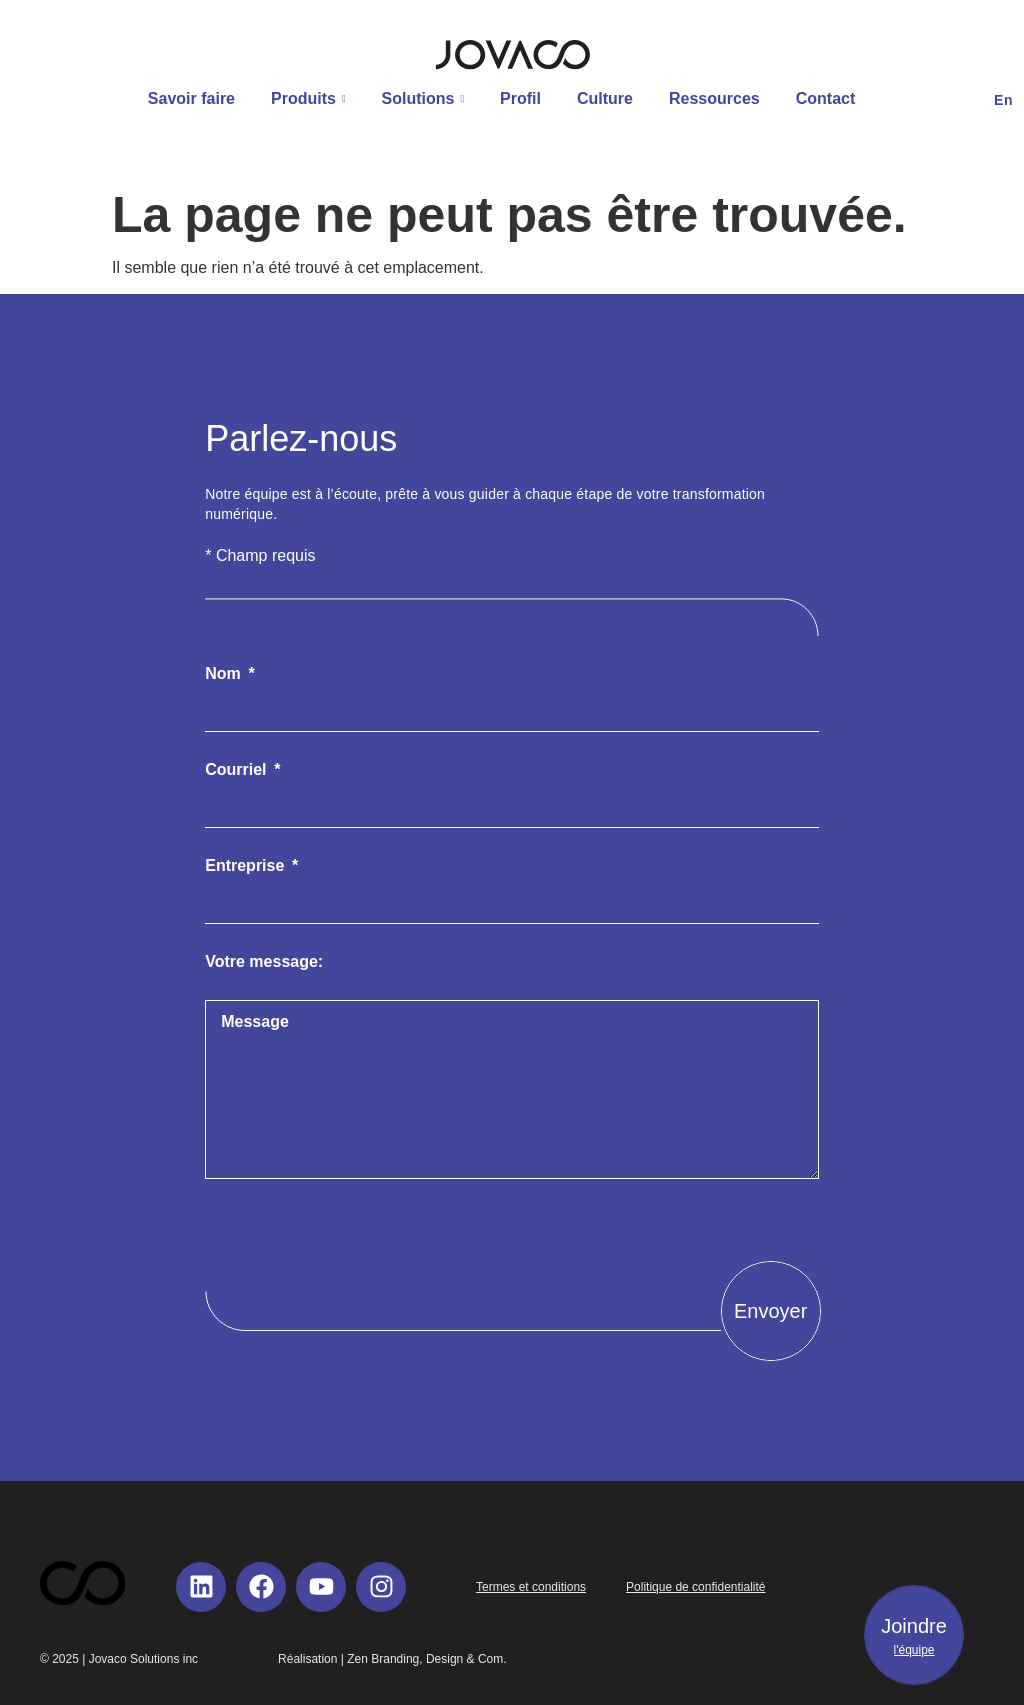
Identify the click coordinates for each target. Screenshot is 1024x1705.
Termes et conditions (531, 1587)
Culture (605, 98)
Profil (520, 98)
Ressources (714, 98)
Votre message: (264, 962)
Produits (308, 98)
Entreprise (247, 866)
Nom (225, 674)
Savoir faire (191, 98)
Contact (826, 98)
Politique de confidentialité (695, 1587)
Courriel (238, 770)
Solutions (423, 98)
